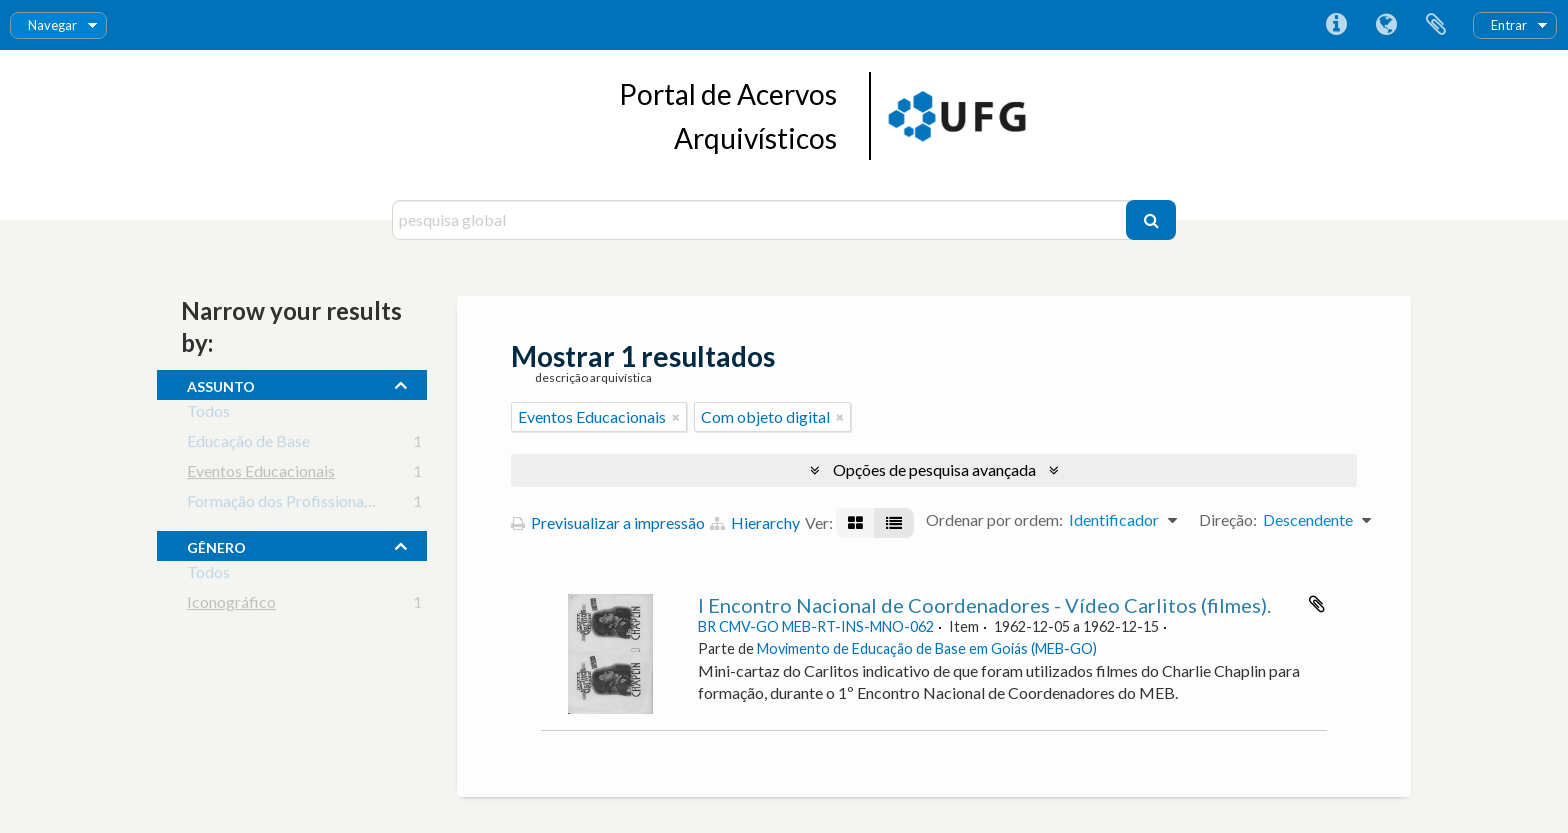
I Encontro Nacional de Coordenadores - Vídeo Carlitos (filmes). (984, 605)
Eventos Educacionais (261, 474)
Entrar (1509, 25)
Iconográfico (231, 605)
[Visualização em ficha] (855, 523)
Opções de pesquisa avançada (934, 469)
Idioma (1386, 25)
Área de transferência (1436, 25)
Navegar (52, 25)
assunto (221, 384)
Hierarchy (755, 522)
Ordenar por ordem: (994, 519)
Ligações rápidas (1336, 25)
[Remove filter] (676, 417)
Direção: (1228, 519)
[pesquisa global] (761, 220)
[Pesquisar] (1151, 220)
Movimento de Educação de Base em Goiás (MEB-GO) (927, 648)
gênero (216, 545)
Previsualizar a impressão (608, 522)
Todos (208, 414)
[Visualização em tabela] (894, 523)
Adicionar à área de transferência (1317, 604)
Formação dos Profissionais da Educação (325, 504)
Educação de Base (248, 444)
